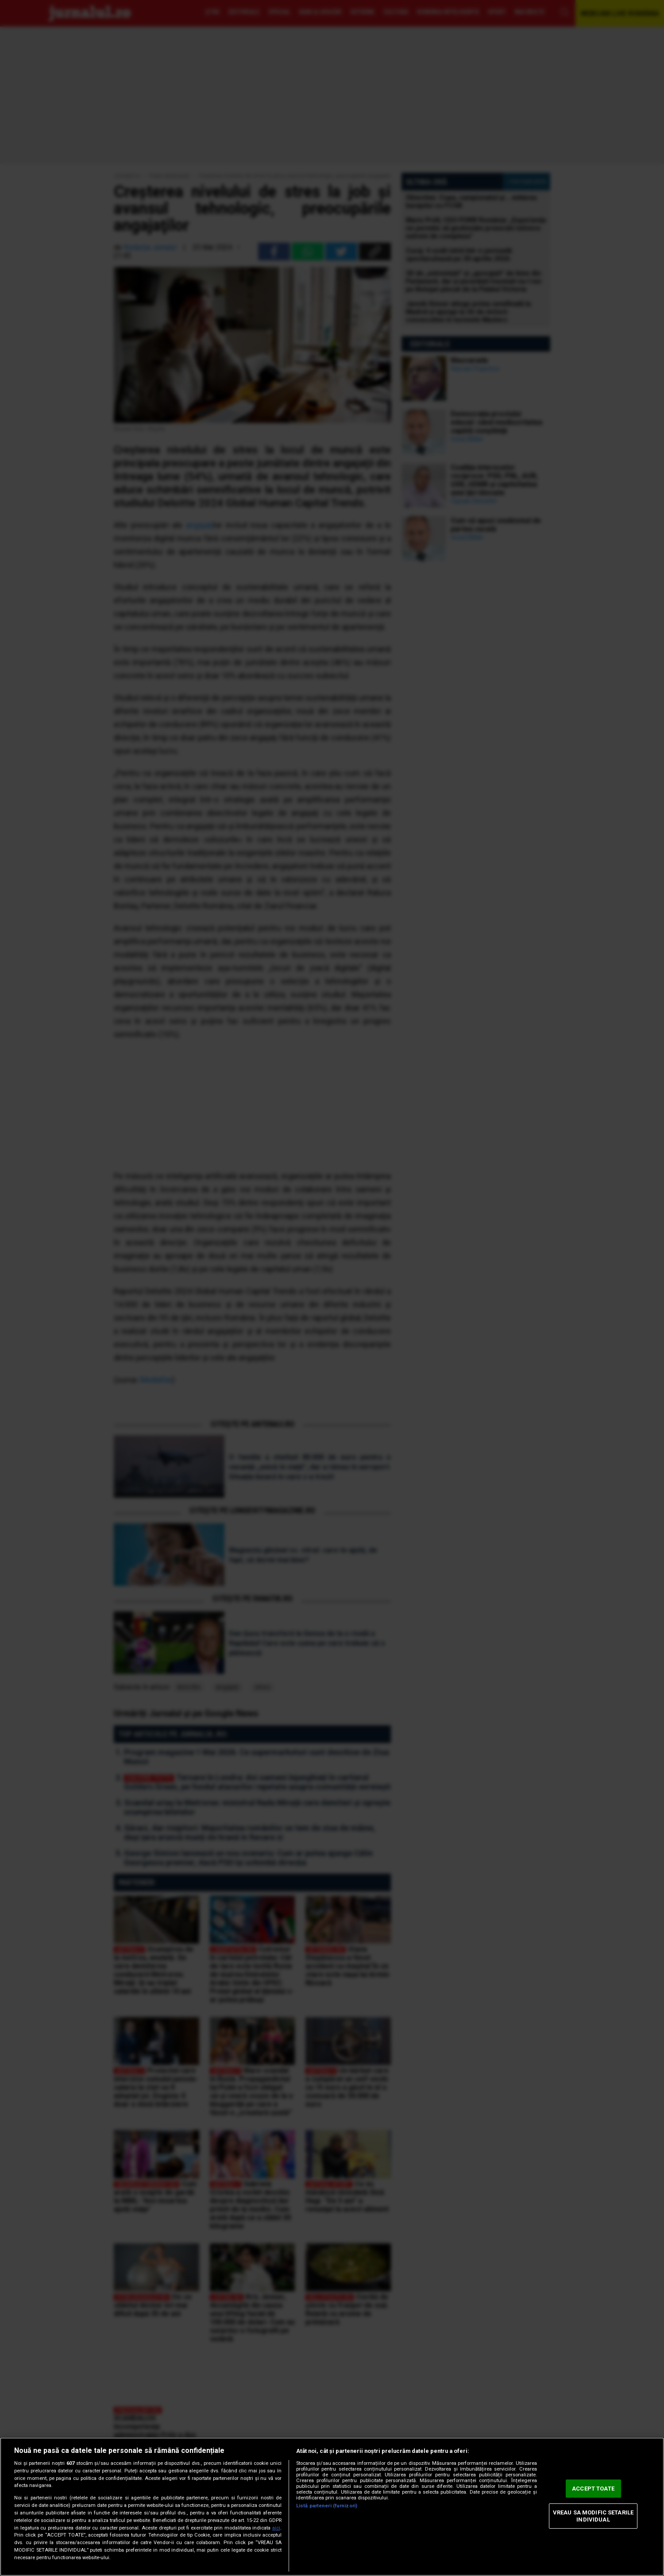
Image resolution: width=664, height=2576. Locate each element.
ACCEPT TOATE (593, 2488)
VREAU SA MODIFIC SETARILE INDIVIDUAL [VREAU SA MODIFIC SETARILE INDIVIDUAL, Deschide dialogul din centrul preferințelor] (593, 2516)
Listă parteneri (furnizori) (326, 2506)
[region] (332, 2506)
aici (276, 2528)
